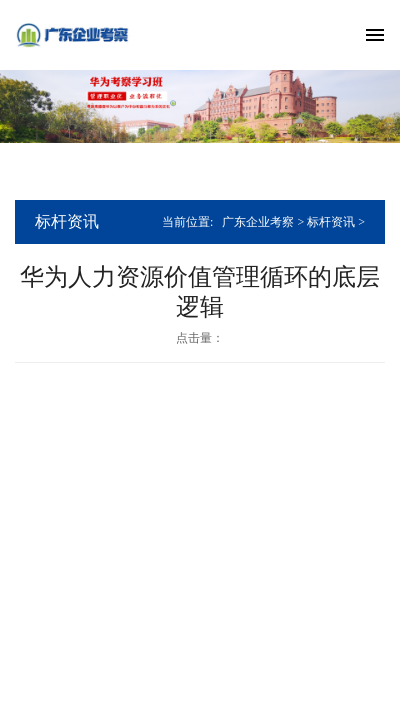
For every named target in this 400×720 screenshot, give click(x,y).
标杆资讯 (331, 222)
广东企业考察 (258, 222)
